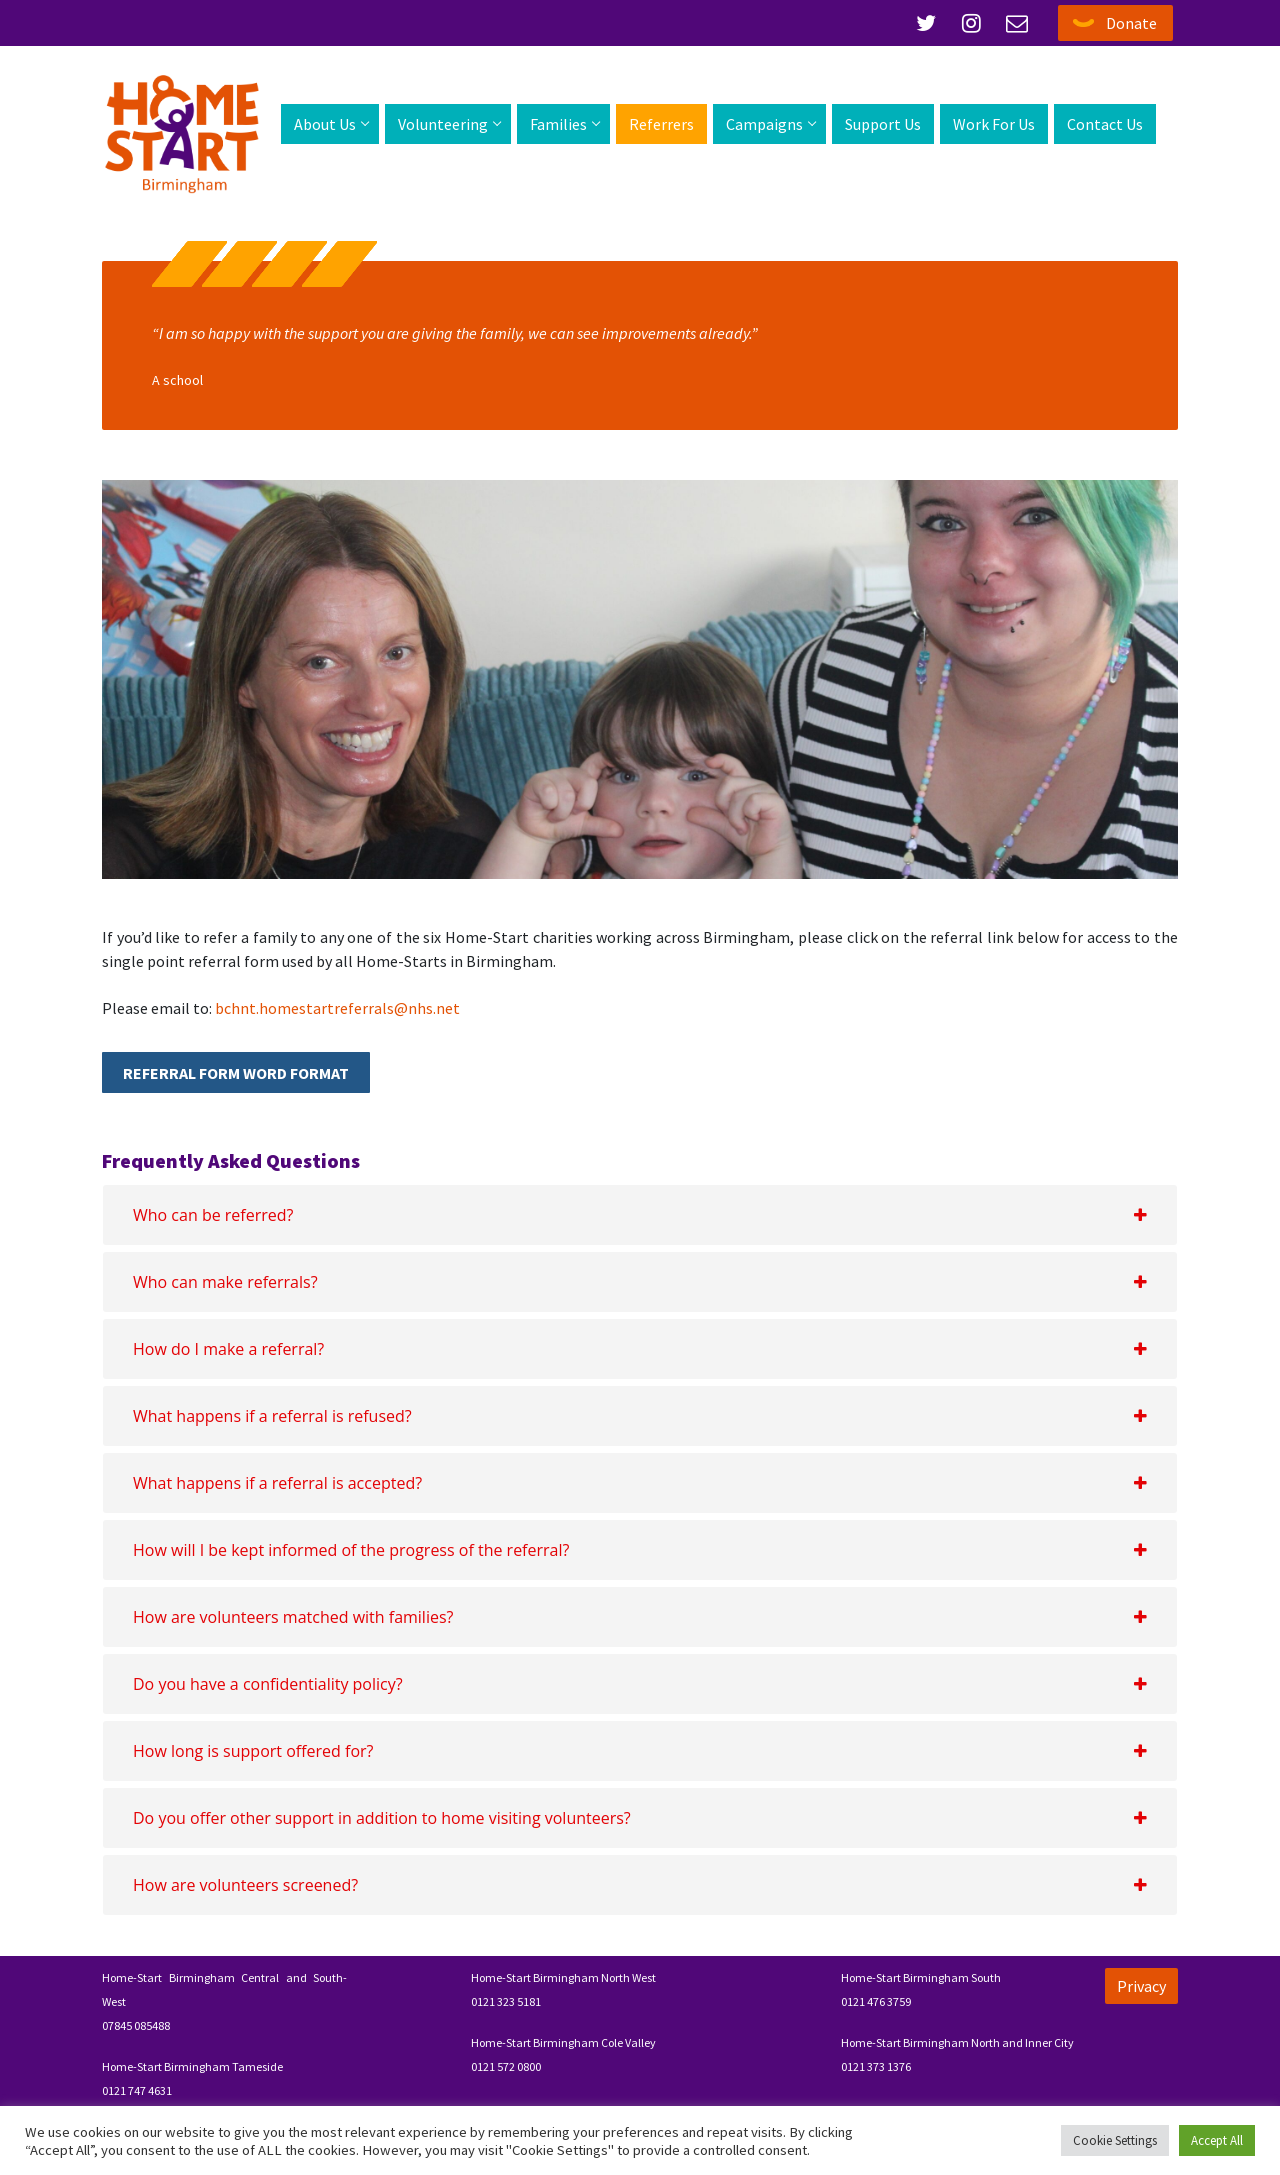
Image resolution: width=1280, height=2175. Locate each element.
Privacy (1141, 1986)
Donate (1131, 23)
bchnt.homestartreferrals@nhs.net (337, 1008)
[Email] (1017, 23)
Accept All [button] (1217, 2140)
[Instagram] (972, 23)
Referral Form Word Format (236, 1073)
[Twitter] (926, 23)
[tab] (640, 1215)
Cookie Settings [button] (1115, 2140)
